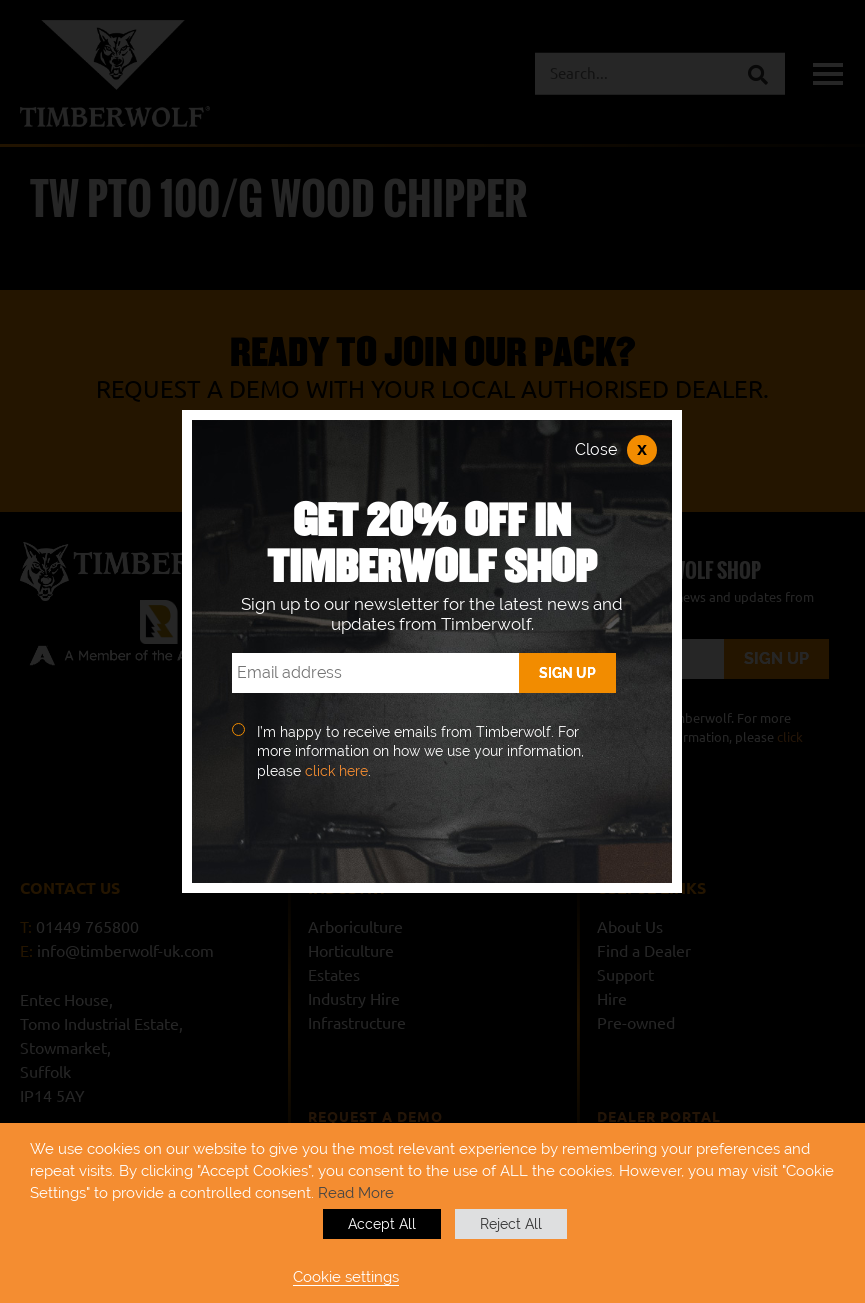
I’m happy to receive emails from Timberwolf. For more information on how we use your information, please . (420, 751)
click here (336, 771)
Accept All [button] (382, 1224)
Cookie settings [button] (346, 1276)
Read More (356, 1192)
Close (616, 450)
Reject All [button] (511, 1224)
